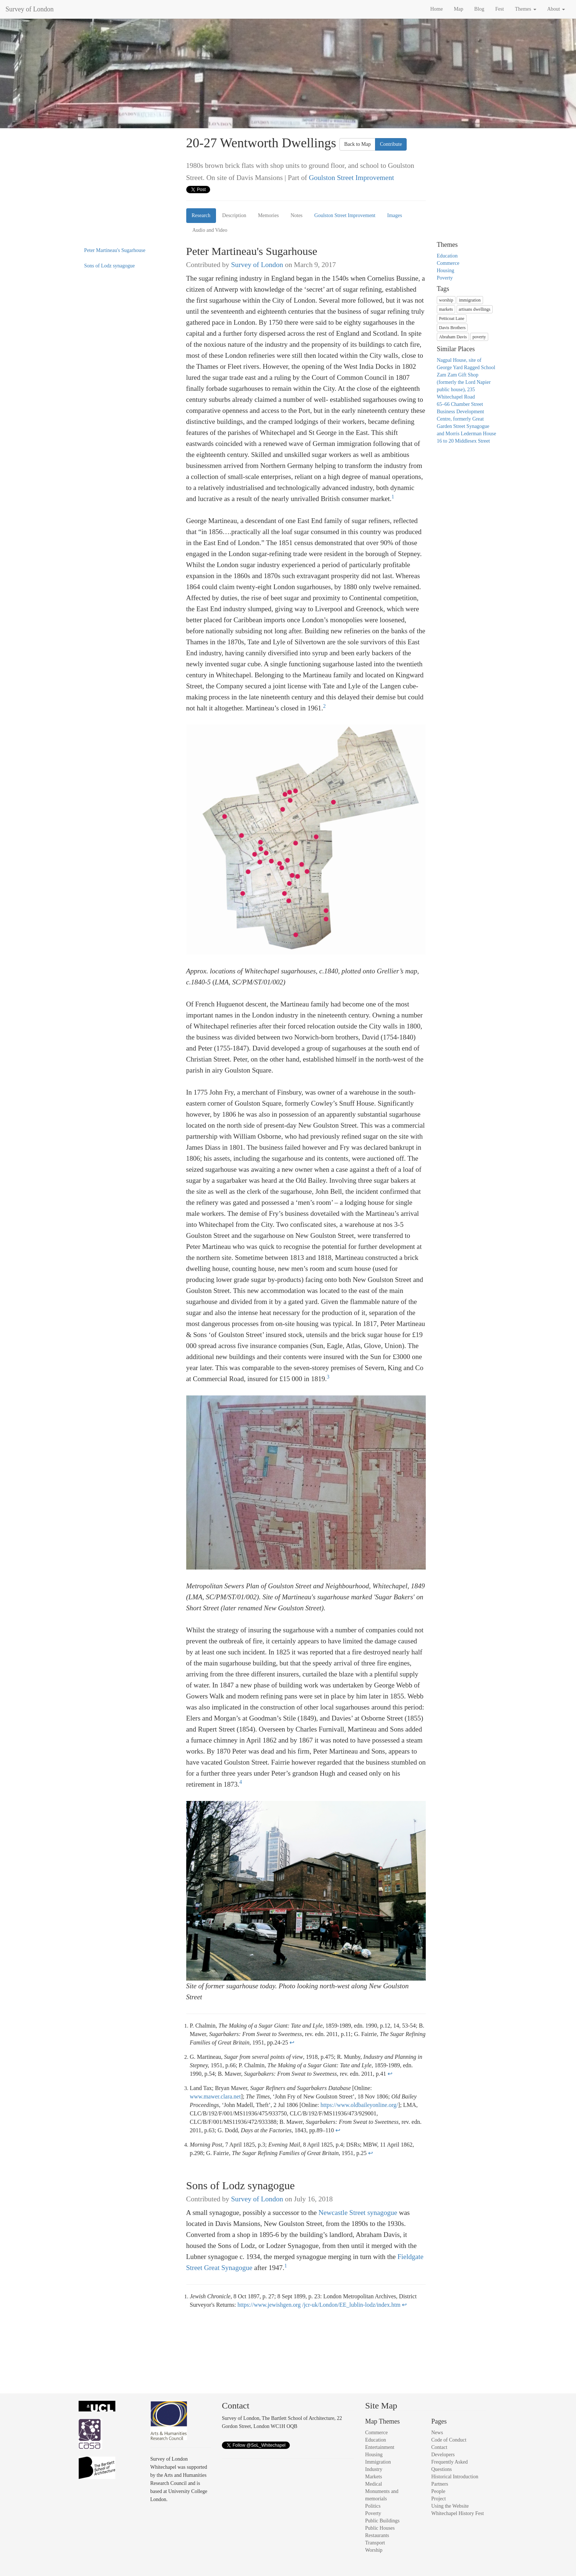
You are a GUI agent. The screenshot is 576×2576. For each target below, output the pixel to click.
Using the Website (450, 2506)
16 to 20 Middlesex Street (463, 441)
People (438, 2491)
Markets (373, 2476)
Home (436, 9)
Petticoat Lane (451, 318)
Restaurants (377, 2535)
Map (458, 9)
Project (438, 2498)
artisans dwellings (474, 309)
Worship (373, 2550)
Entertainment (379, 2447)
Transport (375, 2543)
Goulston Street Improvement (351, 177)
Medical (373, 2484)
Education (447, 256)
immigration (469, 300)
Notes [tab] (297, 215)
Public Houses (380, 2528)
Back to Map (357, 144)
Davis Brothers (452, 327)
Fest (499, 9)
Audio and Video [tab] (209, 230)
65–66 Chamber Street (460, 404)
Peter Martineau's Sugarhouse (114, 250)
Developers (443, 2454)
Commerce (448, 263)
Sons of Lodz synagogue (109, 266)
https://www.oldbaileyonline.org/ (359, 2105)
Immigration (378, 2462)
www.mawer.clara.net (215, 2096)
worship (446, 300)
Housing (445, 270)
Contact (439, 2447)
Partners (439, 2484)
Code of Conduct (449, 2440)
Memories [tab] (268, 215)
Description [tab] (234, 215)
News (437, 2432)
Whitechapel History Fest (457, 2513)
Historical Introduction (454, 2476)
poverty (479, 336)
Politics (373, 2506)
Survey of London (30, 9)
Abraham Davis (453, 336)
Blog (479, 9)
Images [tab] (394, 215)
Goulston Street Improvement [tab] (344, 215)
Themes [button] (525, 9)
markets (446, 309)
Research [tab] (201, 215)
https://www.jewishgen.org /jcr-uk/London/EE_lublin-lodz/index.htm (318, 2305)
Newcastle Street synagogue (357, 2212)
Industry (373, 2469)
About (556, 9)
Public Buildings (382, 2520)
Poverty (445, 278)
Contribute (391, 144)
